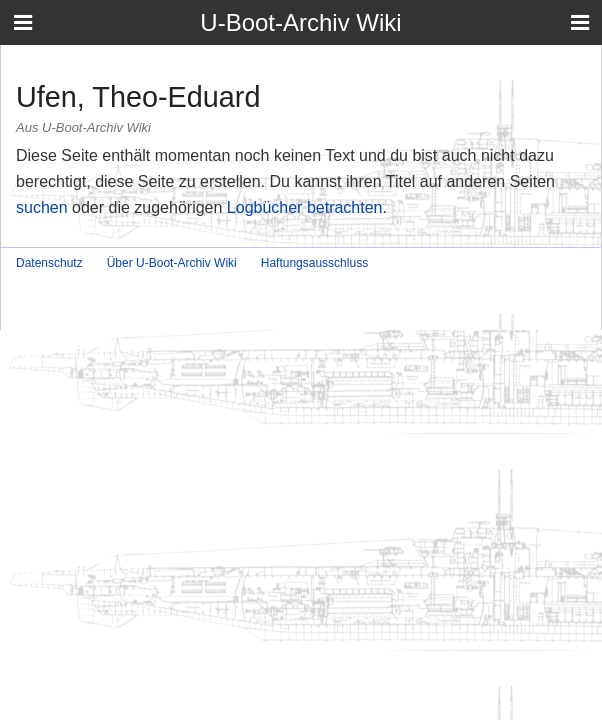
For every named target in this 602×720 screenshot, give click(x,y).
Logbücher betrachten (305, 207)
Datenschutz (49, 263)
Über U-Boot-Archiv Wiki (172, 263)
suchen (42, 207)
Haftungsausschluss (314, 263)
